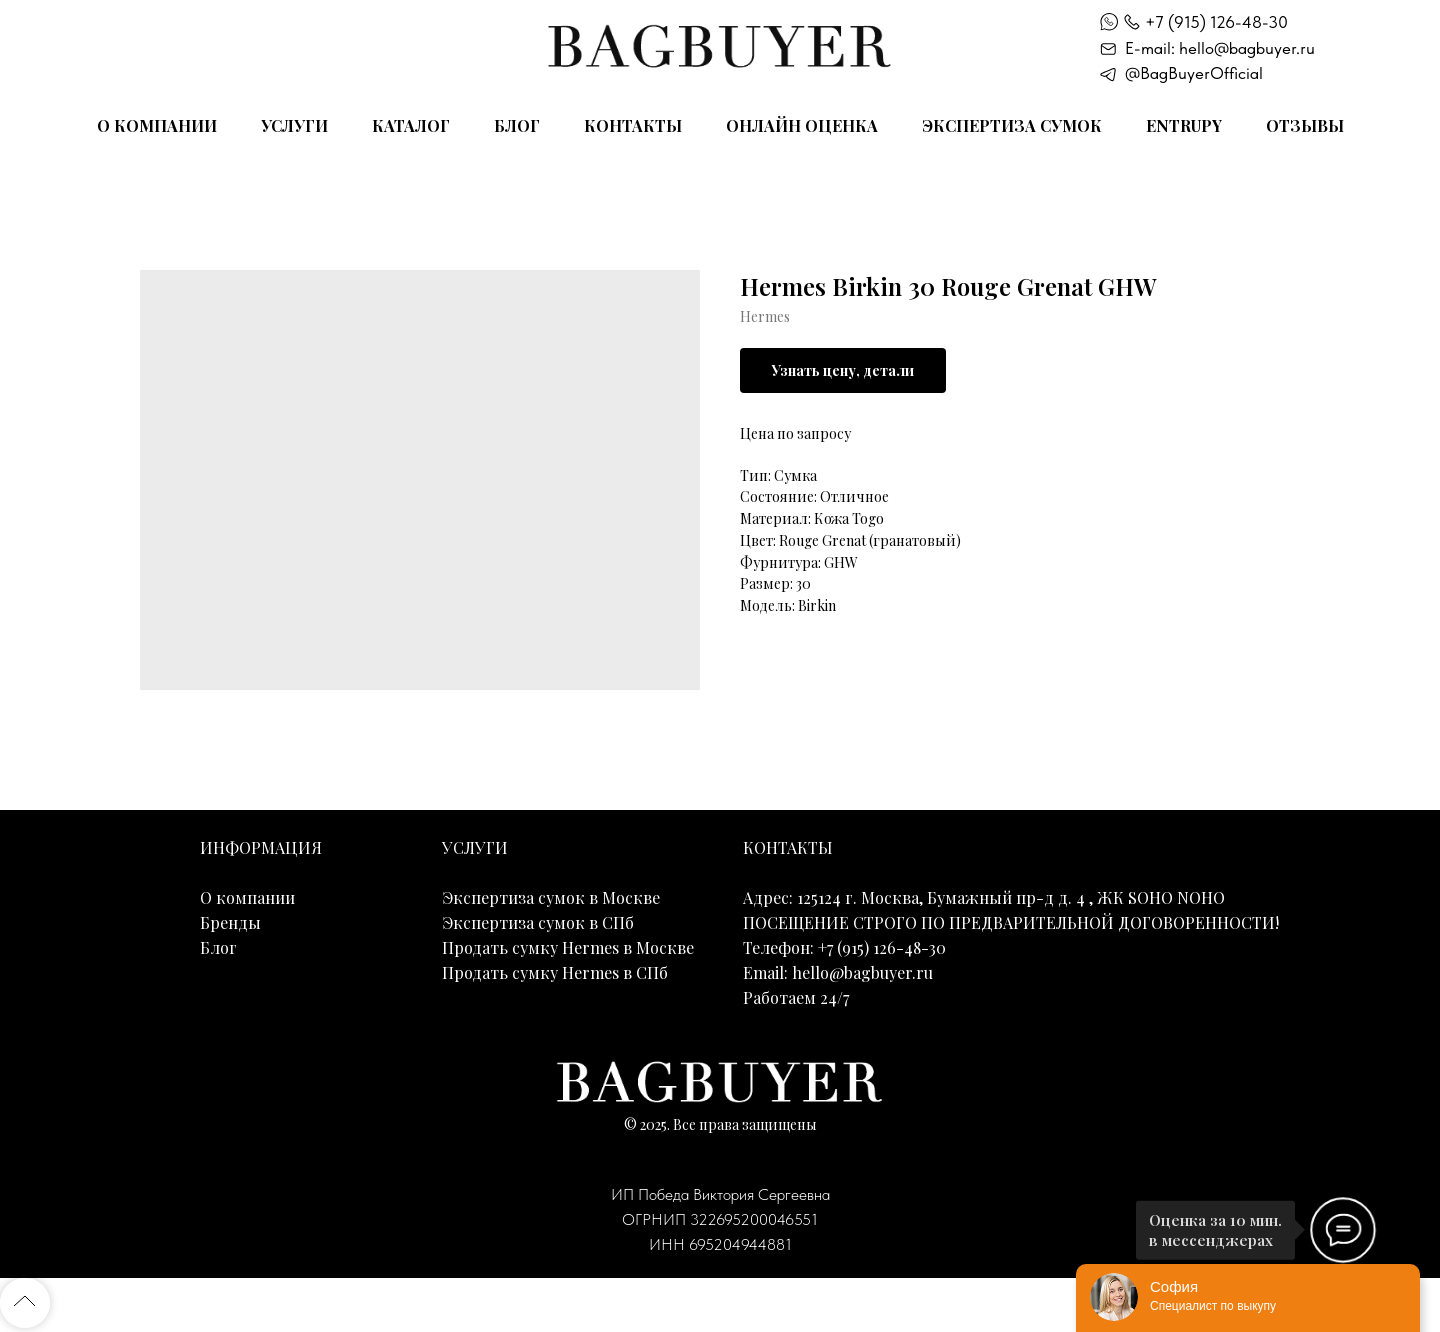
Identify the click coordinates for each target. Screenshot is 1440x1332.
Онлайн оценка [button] (802, 125)
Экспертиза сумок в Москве (551, 897)
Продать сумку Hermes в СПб (555, 972)
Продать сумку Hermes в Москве (568, 947)
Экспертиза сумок (1012, 125)
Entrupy (1184, 125)
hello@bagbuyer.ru (862, 972)
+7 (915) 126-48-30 (1216, 22)
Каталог (411, 125)
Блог (517, 125)
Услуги (294, 125)
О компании (157, 125)
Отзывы (1305, 125)
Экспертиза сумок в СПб (538, 922)
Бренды (230, 922)
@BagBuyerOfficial (1194, 73)
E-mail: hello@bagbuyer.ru (1220, 48)
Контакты (633, 125)
